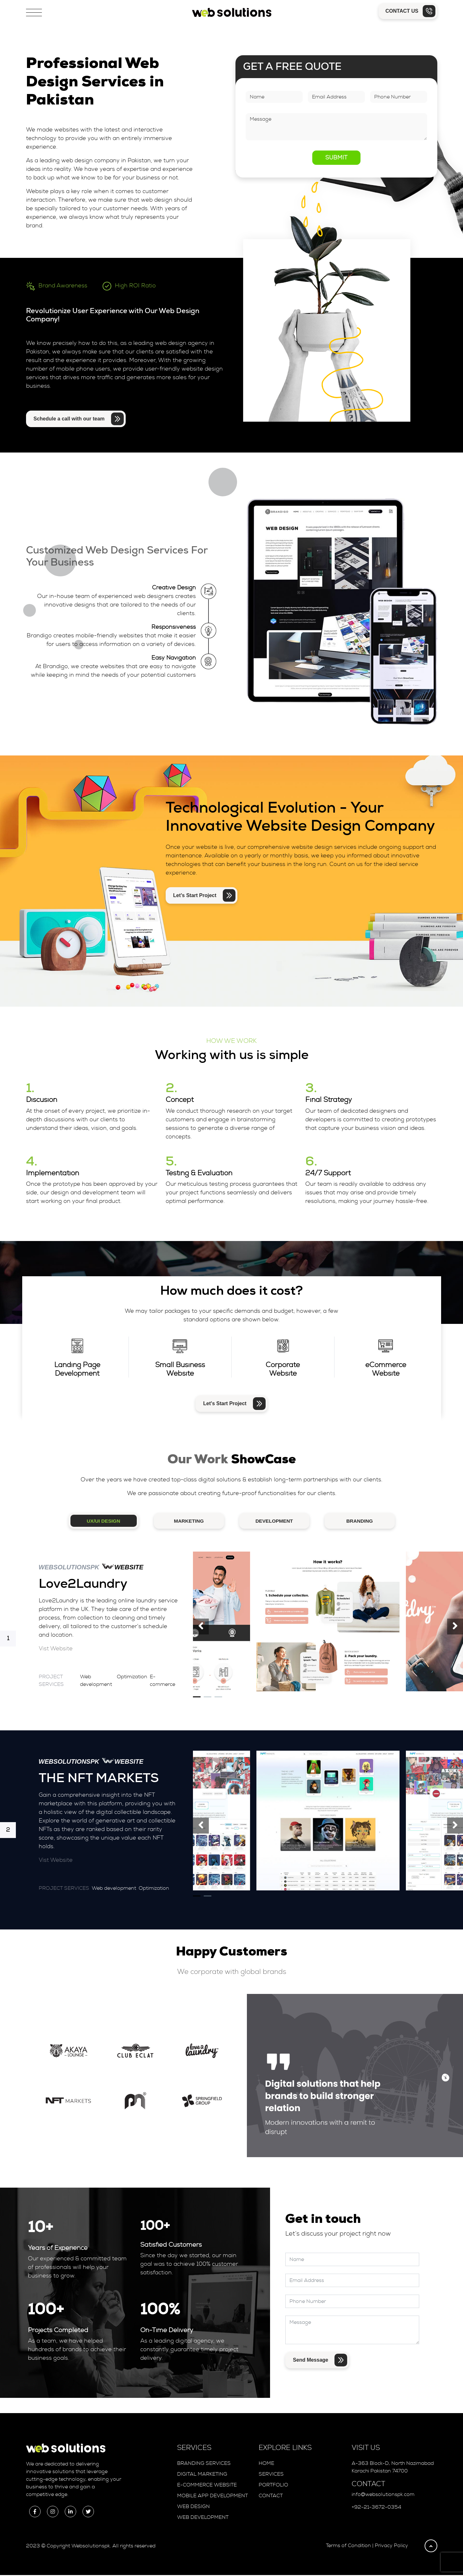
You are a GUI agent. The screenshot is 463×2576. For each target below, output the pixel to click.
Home (266, 2464)
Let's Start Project (234, 1404)
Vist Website (56, 1650)
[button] (197, 1698)
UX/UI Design (103, 1521)
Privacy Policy (391, 2546)
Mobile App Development (212, 2496)
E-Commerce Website (207, 2485)
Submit (336, 158)
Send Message (320, 2361)
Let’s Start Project (204, 896)
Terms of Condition (348, 2546)
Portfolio (273, 2485)
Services (271, 2475)
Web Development (202, 2518)
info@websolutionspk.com (383, 2495)
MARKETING (189, 1521)
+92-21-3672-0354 (376, 2508)
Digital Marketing (202, 2475)
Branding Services (204, 2464)
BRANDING (359, 1521)
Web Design (193, 2507)
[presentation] (201, 1627)
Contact (271, 2496)
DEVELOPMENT (274, 1521)
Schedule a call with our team (79, 419)
